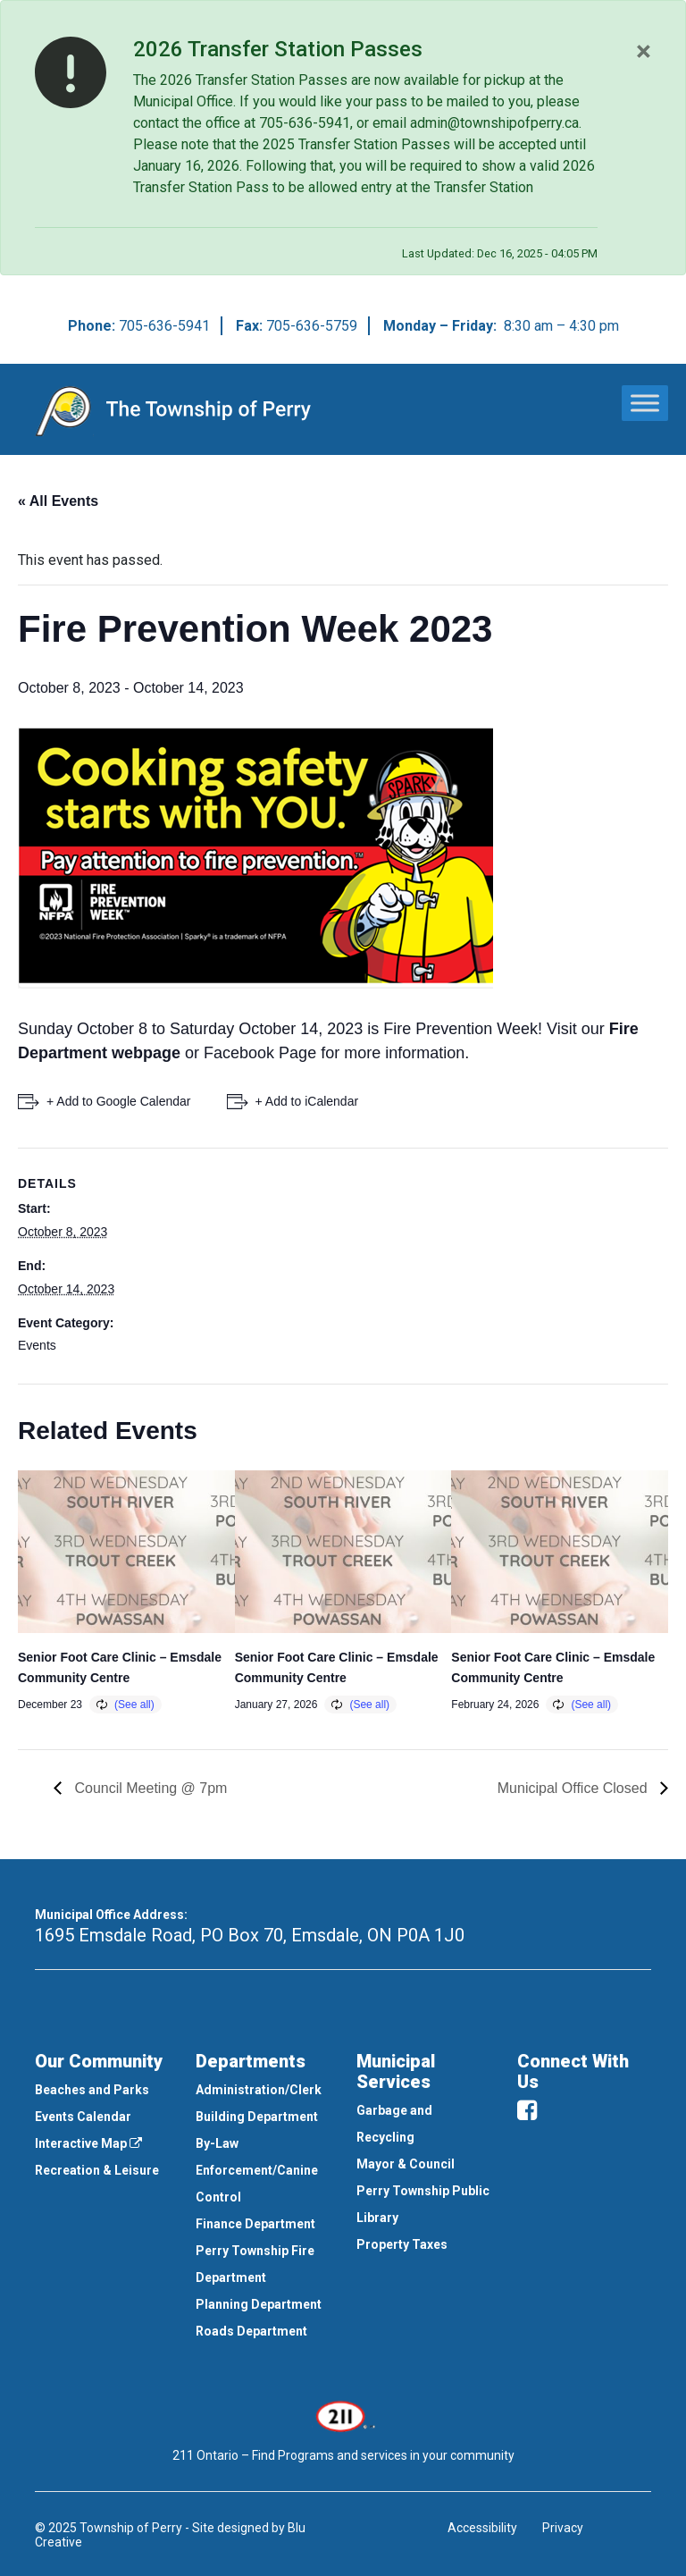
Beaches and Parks (92, 2090)
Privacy (562, 2528)
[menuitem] (102, 2089)
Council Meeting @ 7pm (149, 1788)
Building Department (257, 2116)
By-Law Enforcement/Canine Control (257, 2170)
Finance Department (255, 2224)
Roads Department (251, 2331)
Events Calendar (83, 2116)
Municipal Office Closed (574, 1788)
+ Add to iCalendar (307, 1101)
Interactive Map (88, 2143)
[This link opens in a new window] (343, 2414)
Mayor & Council (405, 2164)
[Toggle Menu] (645, 402)
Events (37, 1345)
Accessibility (482, 2528)
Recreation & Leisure (97, 2170)
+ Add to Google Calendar (118, 1101)
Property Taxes (402, 2244)
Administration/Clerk (259, 2090)
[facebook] (527, 2110)
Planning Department (259, 2304)
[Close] (643, 51)
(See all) (134, 1704)
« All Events (58, 501)
